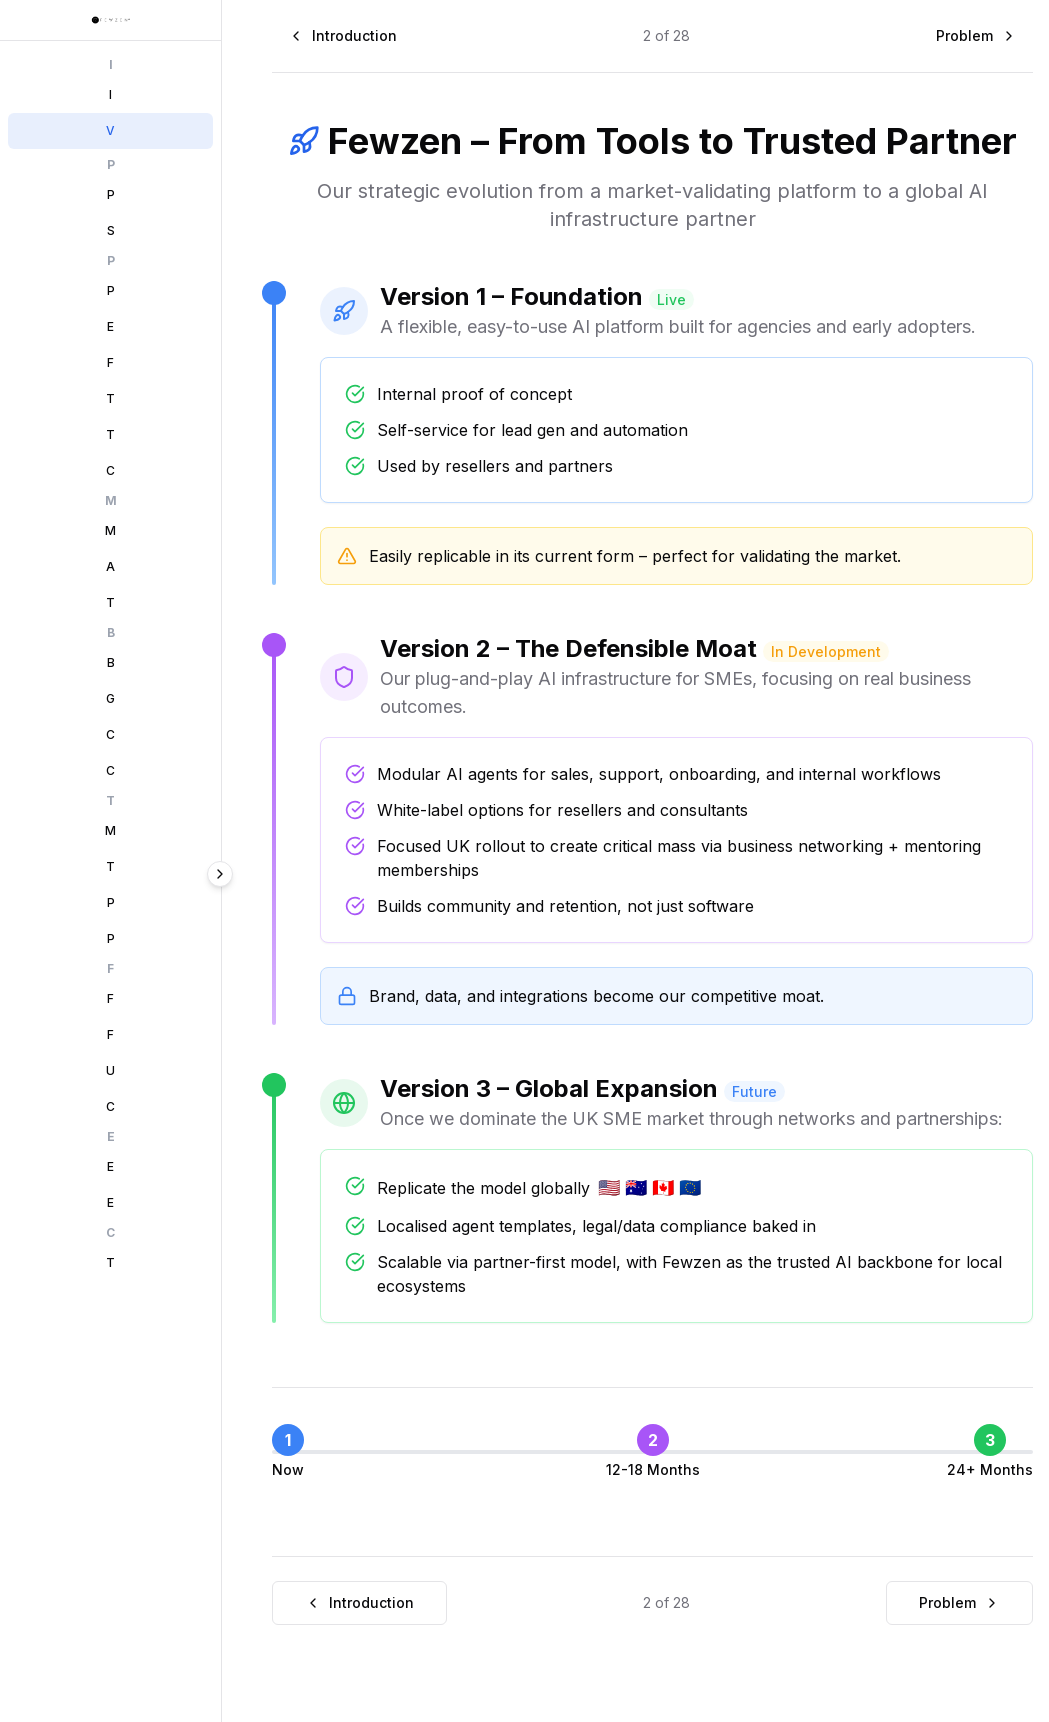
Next (196, 1663)
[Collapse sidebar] (254, 874)
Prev (58, 1663)
